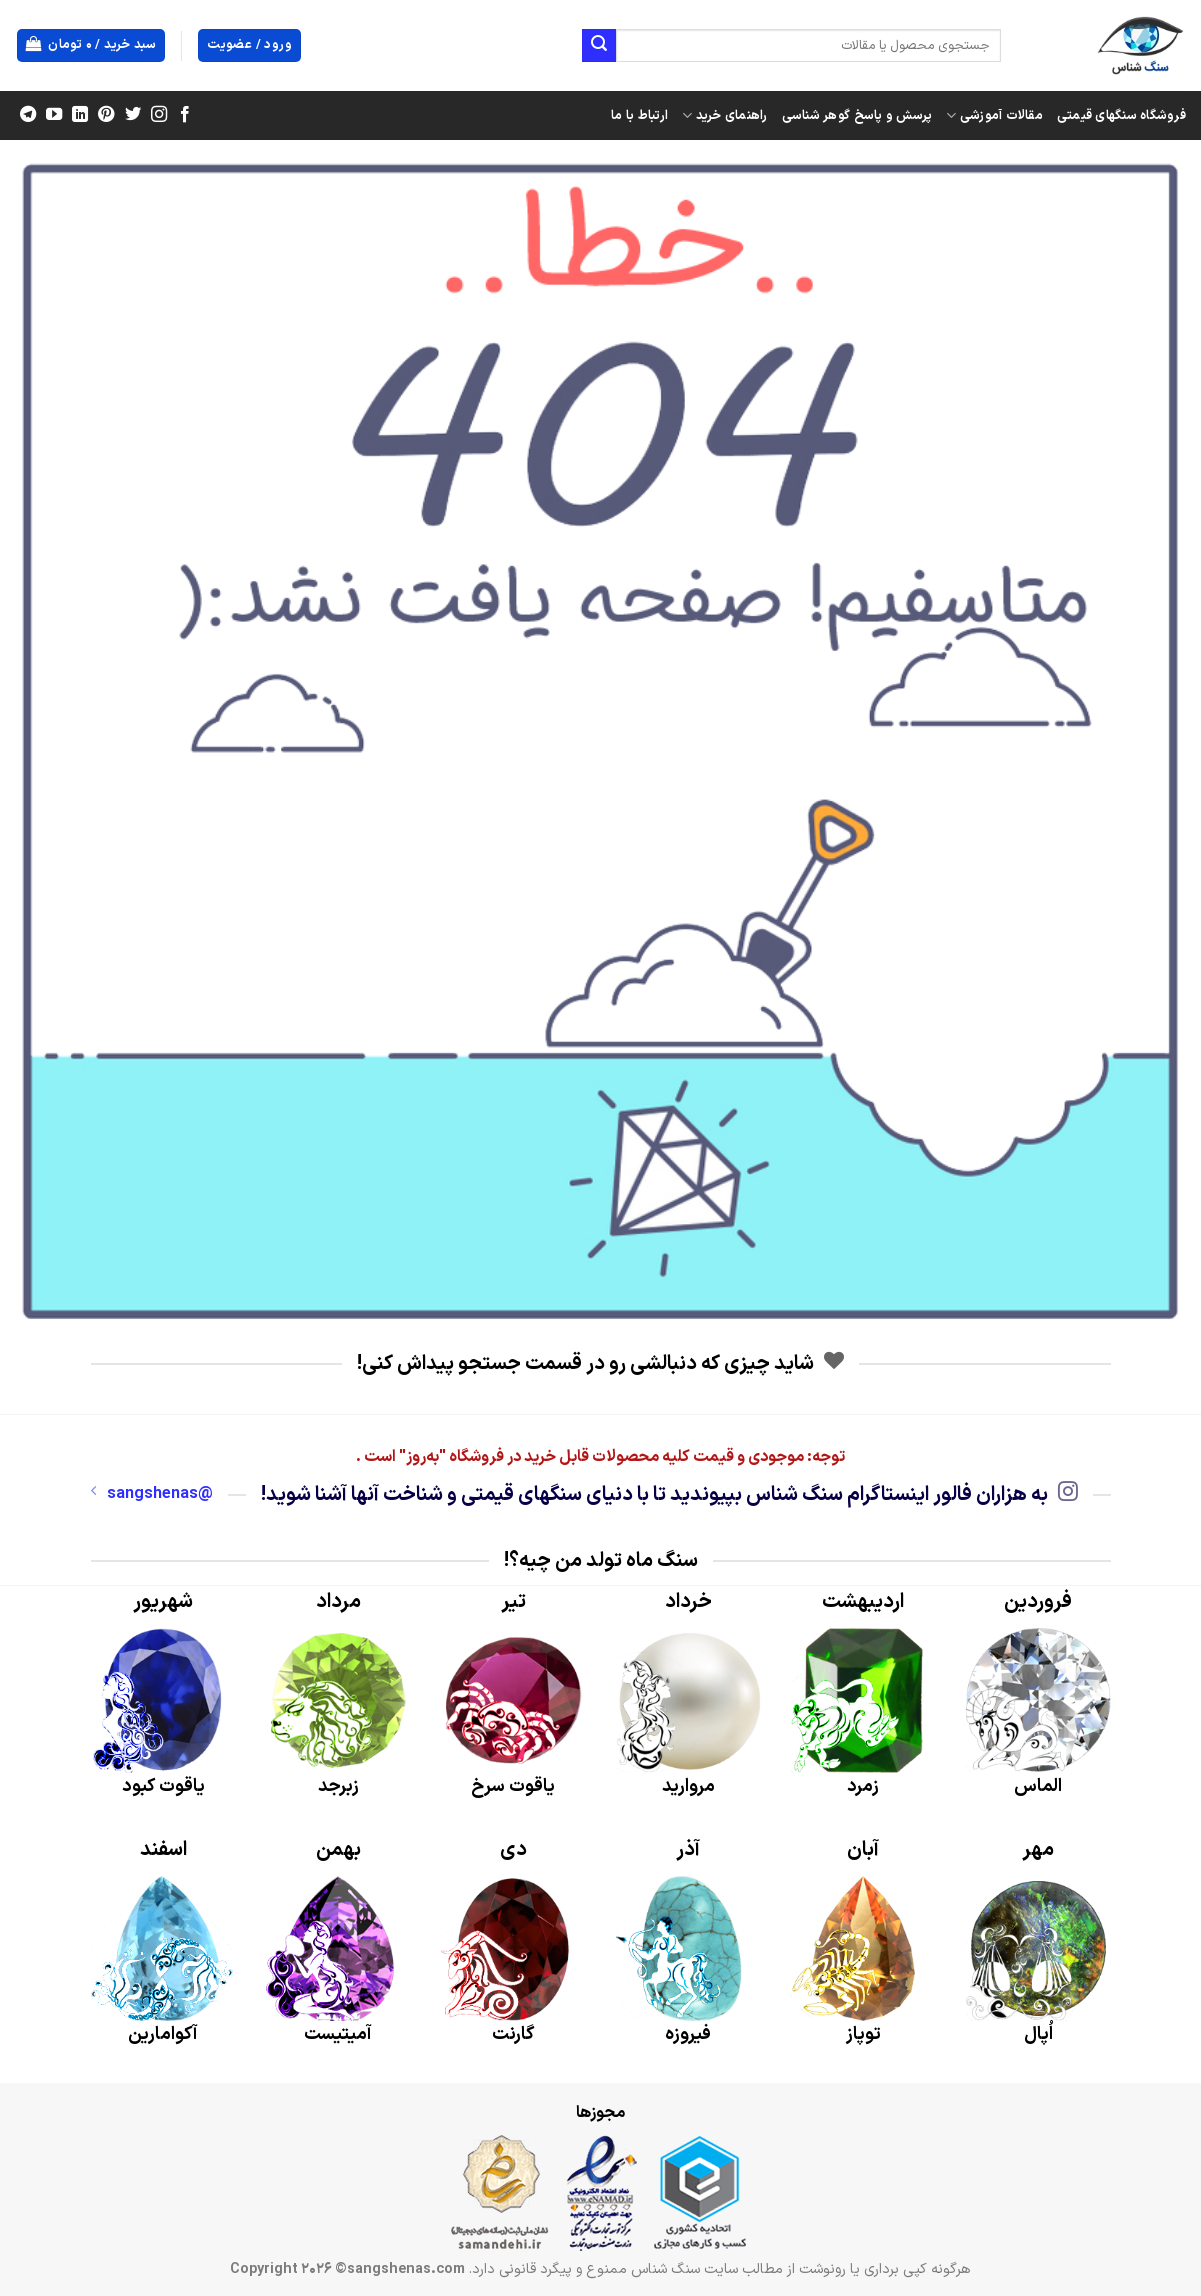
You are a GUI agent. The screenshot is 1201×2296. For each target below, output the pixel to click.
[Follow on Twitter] (132, 115)
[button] (91, 45)
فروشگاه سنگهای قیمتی (1121, 115)
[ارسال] (599, 46)
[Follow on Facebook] (184, 115)
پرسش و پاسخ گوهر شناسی (857, 115)
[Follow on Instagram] (158, 115)
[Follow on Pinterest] (106, 115)
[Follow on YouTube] (54, 115)
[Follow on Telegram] (28, 115)
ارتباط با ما (639, 115)
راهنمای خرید (725, 116)
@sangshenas (152, 1494)
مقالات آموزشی (994, 116)
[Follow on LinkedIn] (80, 115)
